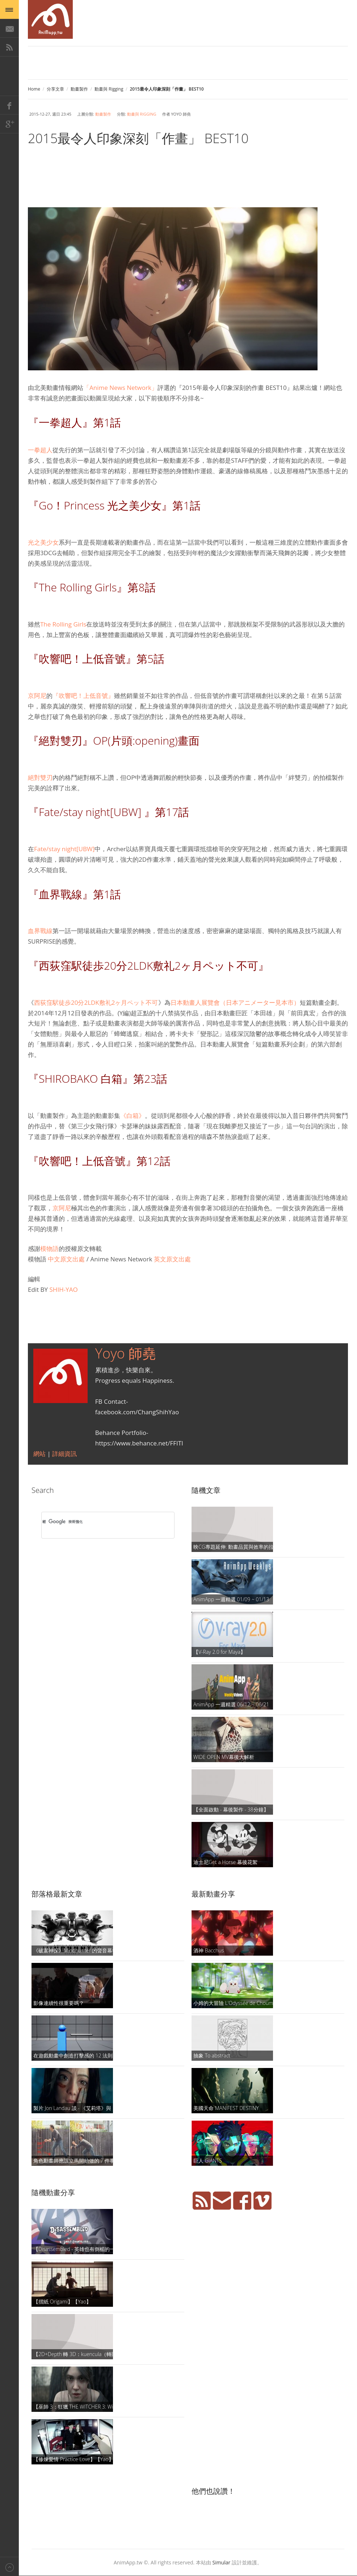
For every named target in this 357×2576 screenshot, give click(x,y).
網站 (40, 1453)
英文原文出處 (172, 1259)
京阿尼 (37, 695)
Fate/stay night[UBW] (64, 849)
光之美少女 (43, 542)
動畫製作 (79, 89)
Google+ (9, 124)
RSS (9, 47)
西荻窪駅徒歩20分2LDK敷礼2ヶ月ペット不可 (96, 1002)
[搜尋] (98, 1521)
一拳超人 (40, 450)
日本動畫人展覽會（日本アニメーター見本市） (235, 1002)
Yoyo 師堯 (125, 1353)
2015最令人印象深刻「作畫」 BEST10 (138, 138)
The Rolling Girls (63, 624)
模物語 (49, 1248)
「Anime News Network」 (120, 387)
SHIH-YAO (63, 1289)
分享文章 (55, 89)
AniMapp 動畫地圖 (50, 19)
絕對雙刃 (40, 777)
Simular (222, 2562)
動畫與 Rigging (108, 89)
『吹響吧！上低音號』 (83, 695)
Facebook (9, 105)
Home (34, 89)
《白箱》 (132, 1115)
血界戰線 (40, 931)
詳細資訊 (64, 1453)
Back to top (9, 2566)
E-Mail (9, 28)
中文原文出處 (66, 1259)
